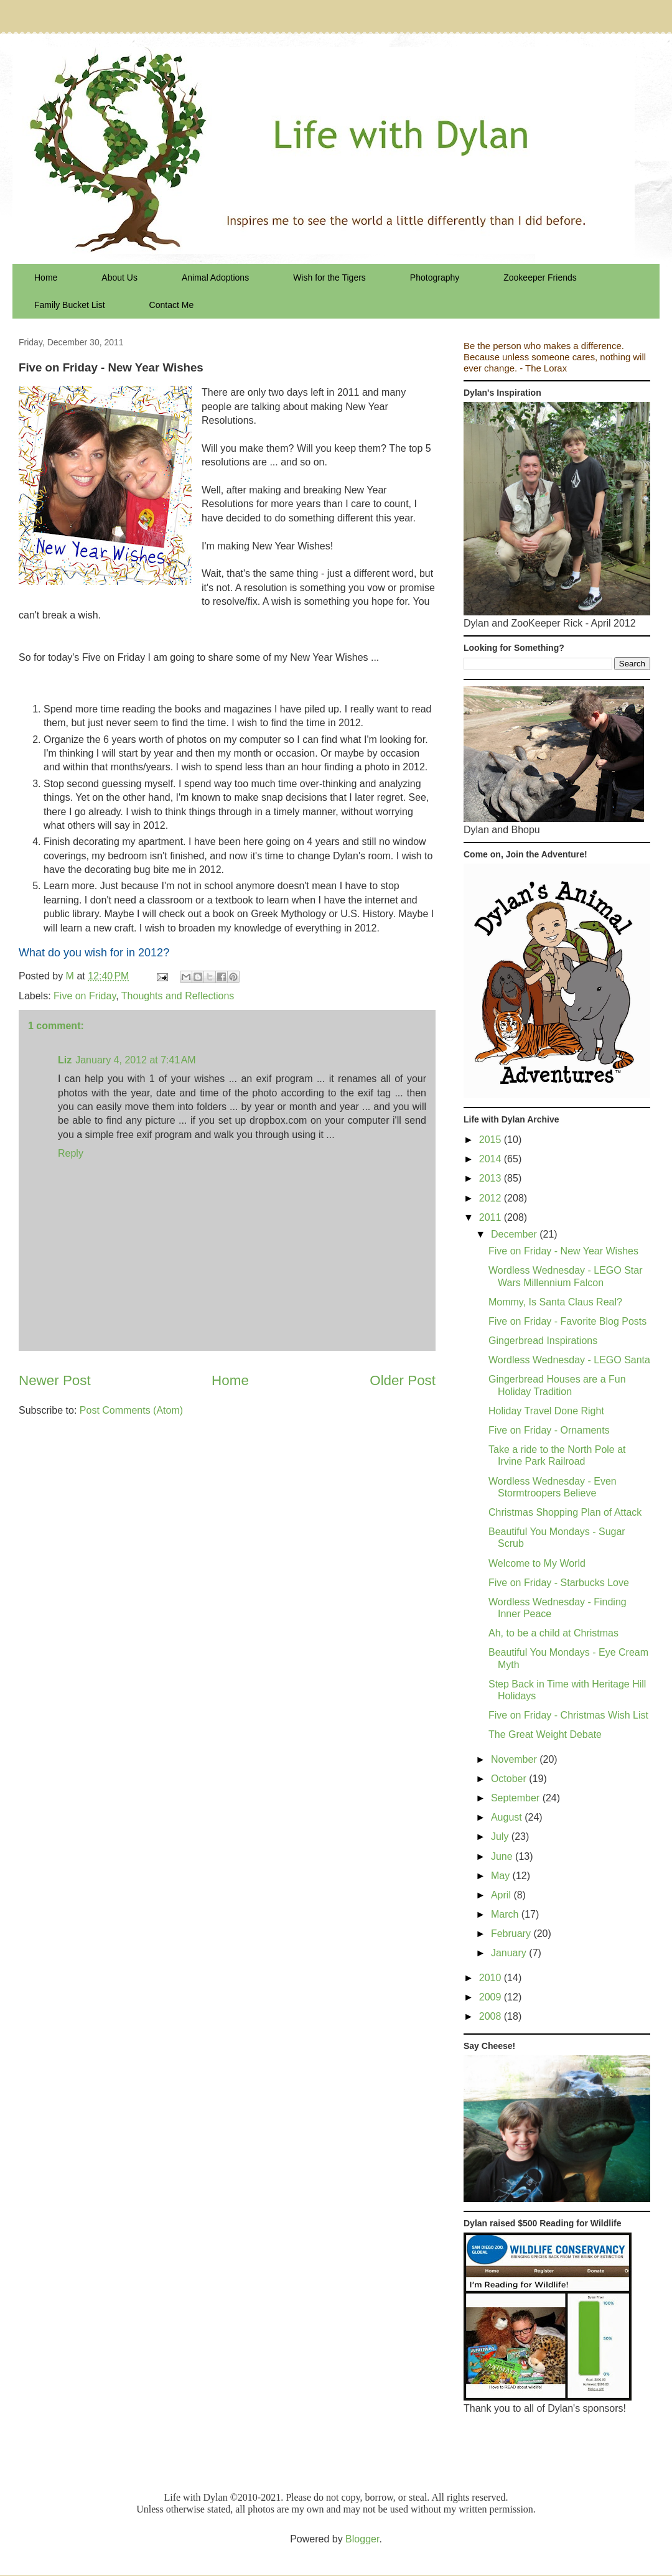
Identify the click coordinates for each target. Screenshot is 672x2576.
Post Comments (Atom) (131, 1410)
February (512, 1933)
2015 (491, 1139)
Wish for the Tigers (329, 277)
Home (45, 277)
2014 (491, 1159)
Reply (70, 1153)
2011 (491, 1217)
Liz (65, 1060)
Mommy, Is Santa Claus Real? (555, 1302)
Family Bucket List (69, 305)
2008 (491, 2016)
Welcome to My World (537, 1563)
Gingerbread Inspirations (542, 1340)
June (503, 1856)
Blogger (362, 2539)
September (517, 1798)
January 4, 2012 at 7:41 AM (135, 1060)
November (515, 1759)
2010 (491, 1977)
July (501, 1836)
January (510, 1953)
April (502, 1895)
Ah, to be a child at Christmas (553, 1633)
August (508, 1817)
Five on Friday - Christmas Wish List (568, 1715)
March (506, 1914)
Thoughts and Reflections (177, 996)
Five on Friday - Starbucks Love (558, 1582)
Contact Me (171, 305)
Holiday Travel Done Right (546, 1411)
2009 (491, 1997)
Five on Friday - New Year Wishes (563, 1251)
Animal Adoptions (215, 277)
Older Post (403, 1380)
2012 (491, 1198)
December (515, 1234)
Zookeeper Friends (540, 277)
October (510, 1778)
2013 (491, 1178)
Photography (434, 277)
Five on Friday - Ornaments (549, 1430)
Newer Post (55, 1380)
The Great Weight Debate (545, 1734)
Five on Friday (85, 996)
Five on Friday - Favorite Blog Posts (567, 1321)
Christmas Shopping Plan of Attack (565, 1512)
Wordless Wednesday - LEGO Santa (569, 1360)
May (502, 1875)
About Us (119, 277)
